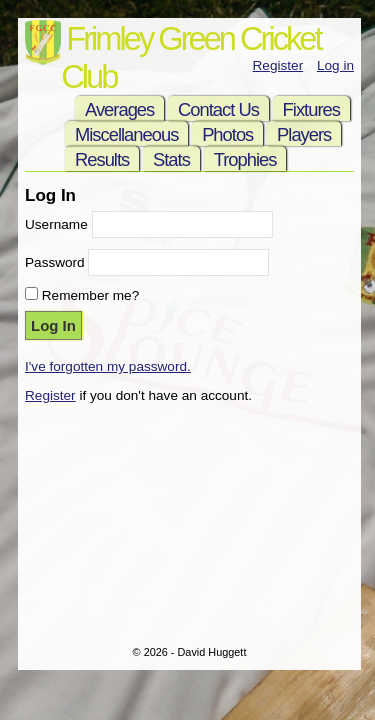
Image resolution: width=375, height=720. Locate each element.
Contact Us (218, 109)
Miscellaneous (126, 134)
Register (278, 65)
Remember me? (90, 295)
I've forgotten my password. (108, 366)
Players (304, 134)
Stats (171, 159)
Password (55, 262)
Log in (335, 65)
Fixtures (311, 109)
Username (56, 224)
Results (102, 159)
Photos (227, 134)
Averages (119, 109)
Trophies (245, 159)
